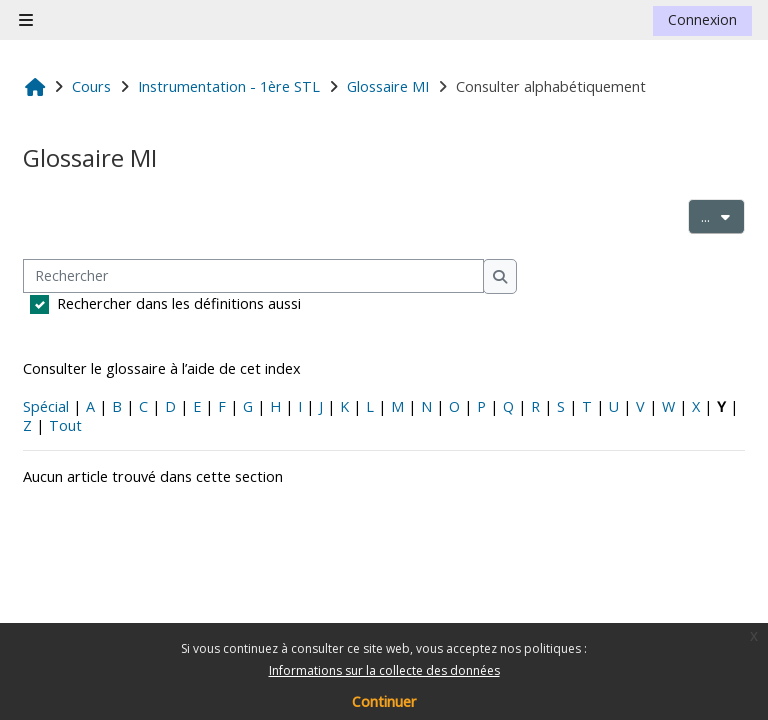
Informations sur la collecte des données (384, 670)
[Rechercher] (253, 276)
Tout (65, 425)
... (723, 215)
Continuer (384, 701)
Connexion (702, 19)
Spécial (46, 406)
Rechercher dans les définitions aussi (179, 303)
